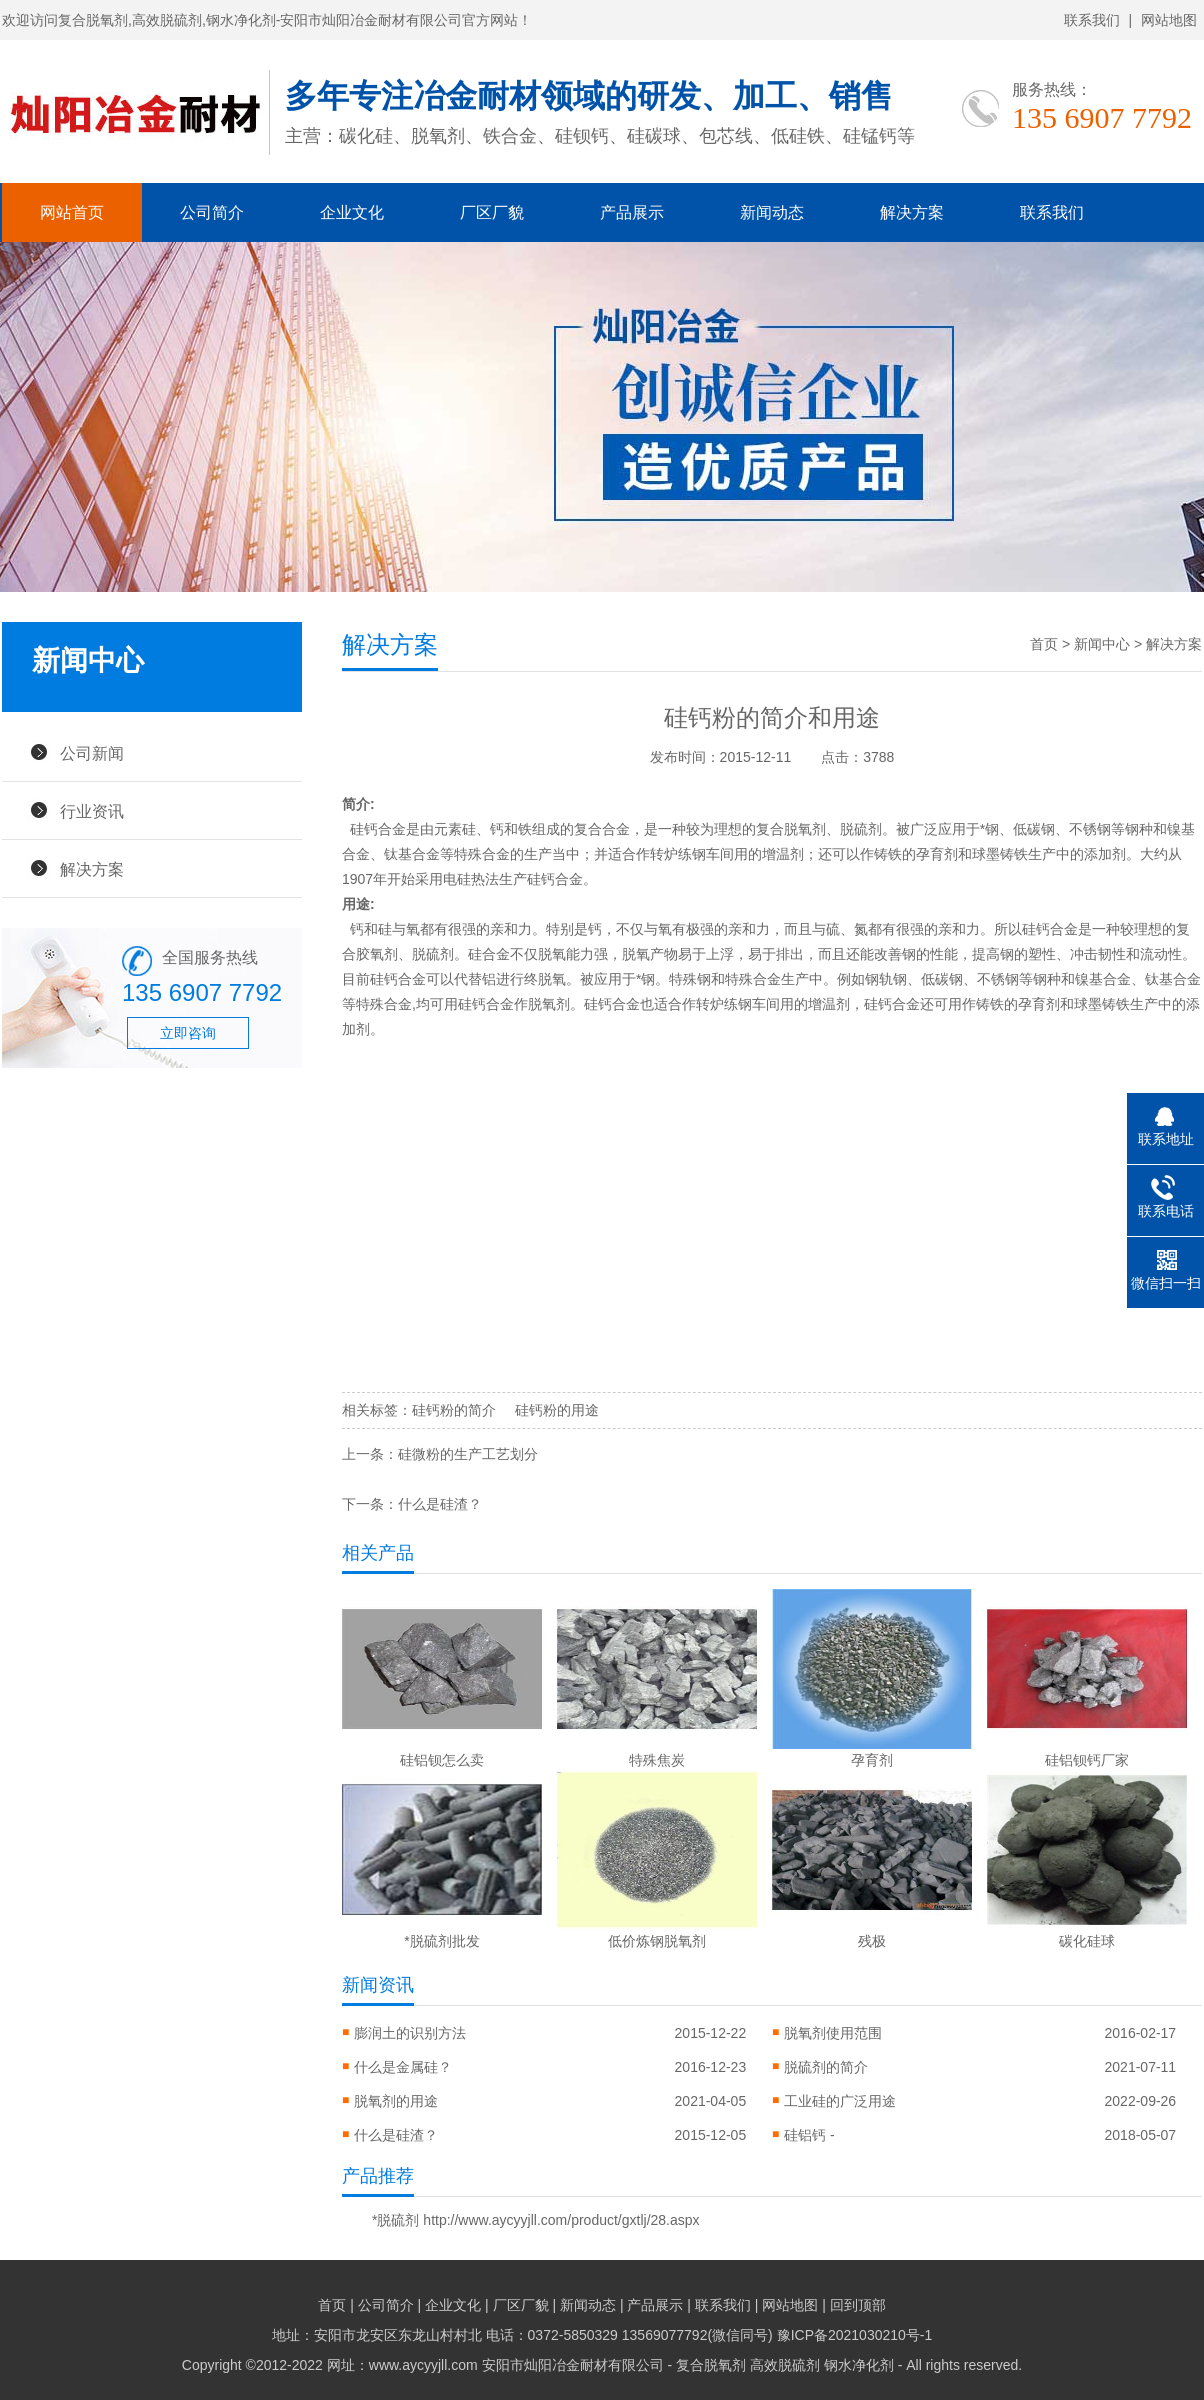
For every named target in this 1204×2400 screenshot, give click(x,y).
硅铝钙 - (809, 2135)
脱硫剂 (861, 829)
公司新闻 (92, 753)
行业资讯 (92, 811)
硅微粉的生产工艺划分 (468, 1454)
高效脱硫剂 (785, 2365)
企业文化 (352, 212)
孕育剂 (937, 854)
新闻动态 (772, 212)
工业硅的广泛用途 (840, 2101)
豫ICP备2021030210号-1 (855, 2335)
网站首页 (72, 212)
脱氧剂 (549, 1004)
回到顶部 (858, 2305)
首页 (1044, 644)
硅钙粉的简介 (454, 1410)
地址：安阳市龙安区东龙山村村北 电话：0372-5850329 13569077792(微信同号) (524, 2335)
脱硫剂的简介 (826, 2067)
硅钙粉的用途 (557, 1410)
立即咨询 (188, 1033)
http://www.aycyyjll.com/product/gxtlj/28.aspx (561, 2220)
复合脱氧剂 (791, 829)
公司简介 (212, 212)
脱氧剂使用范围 (833, 2033)
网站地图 (1169, 20)
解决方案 (912, 212)
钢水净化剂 (859, 2365)
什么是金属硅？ (403, 2067)
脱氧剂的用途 (396, 2101)
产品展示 (632, 212)
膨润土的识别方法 (410, 2033)
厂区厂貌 (492, 212)
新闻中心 (1102, 644)
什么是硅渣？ (440, 1504)
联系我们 (1092, 20)
